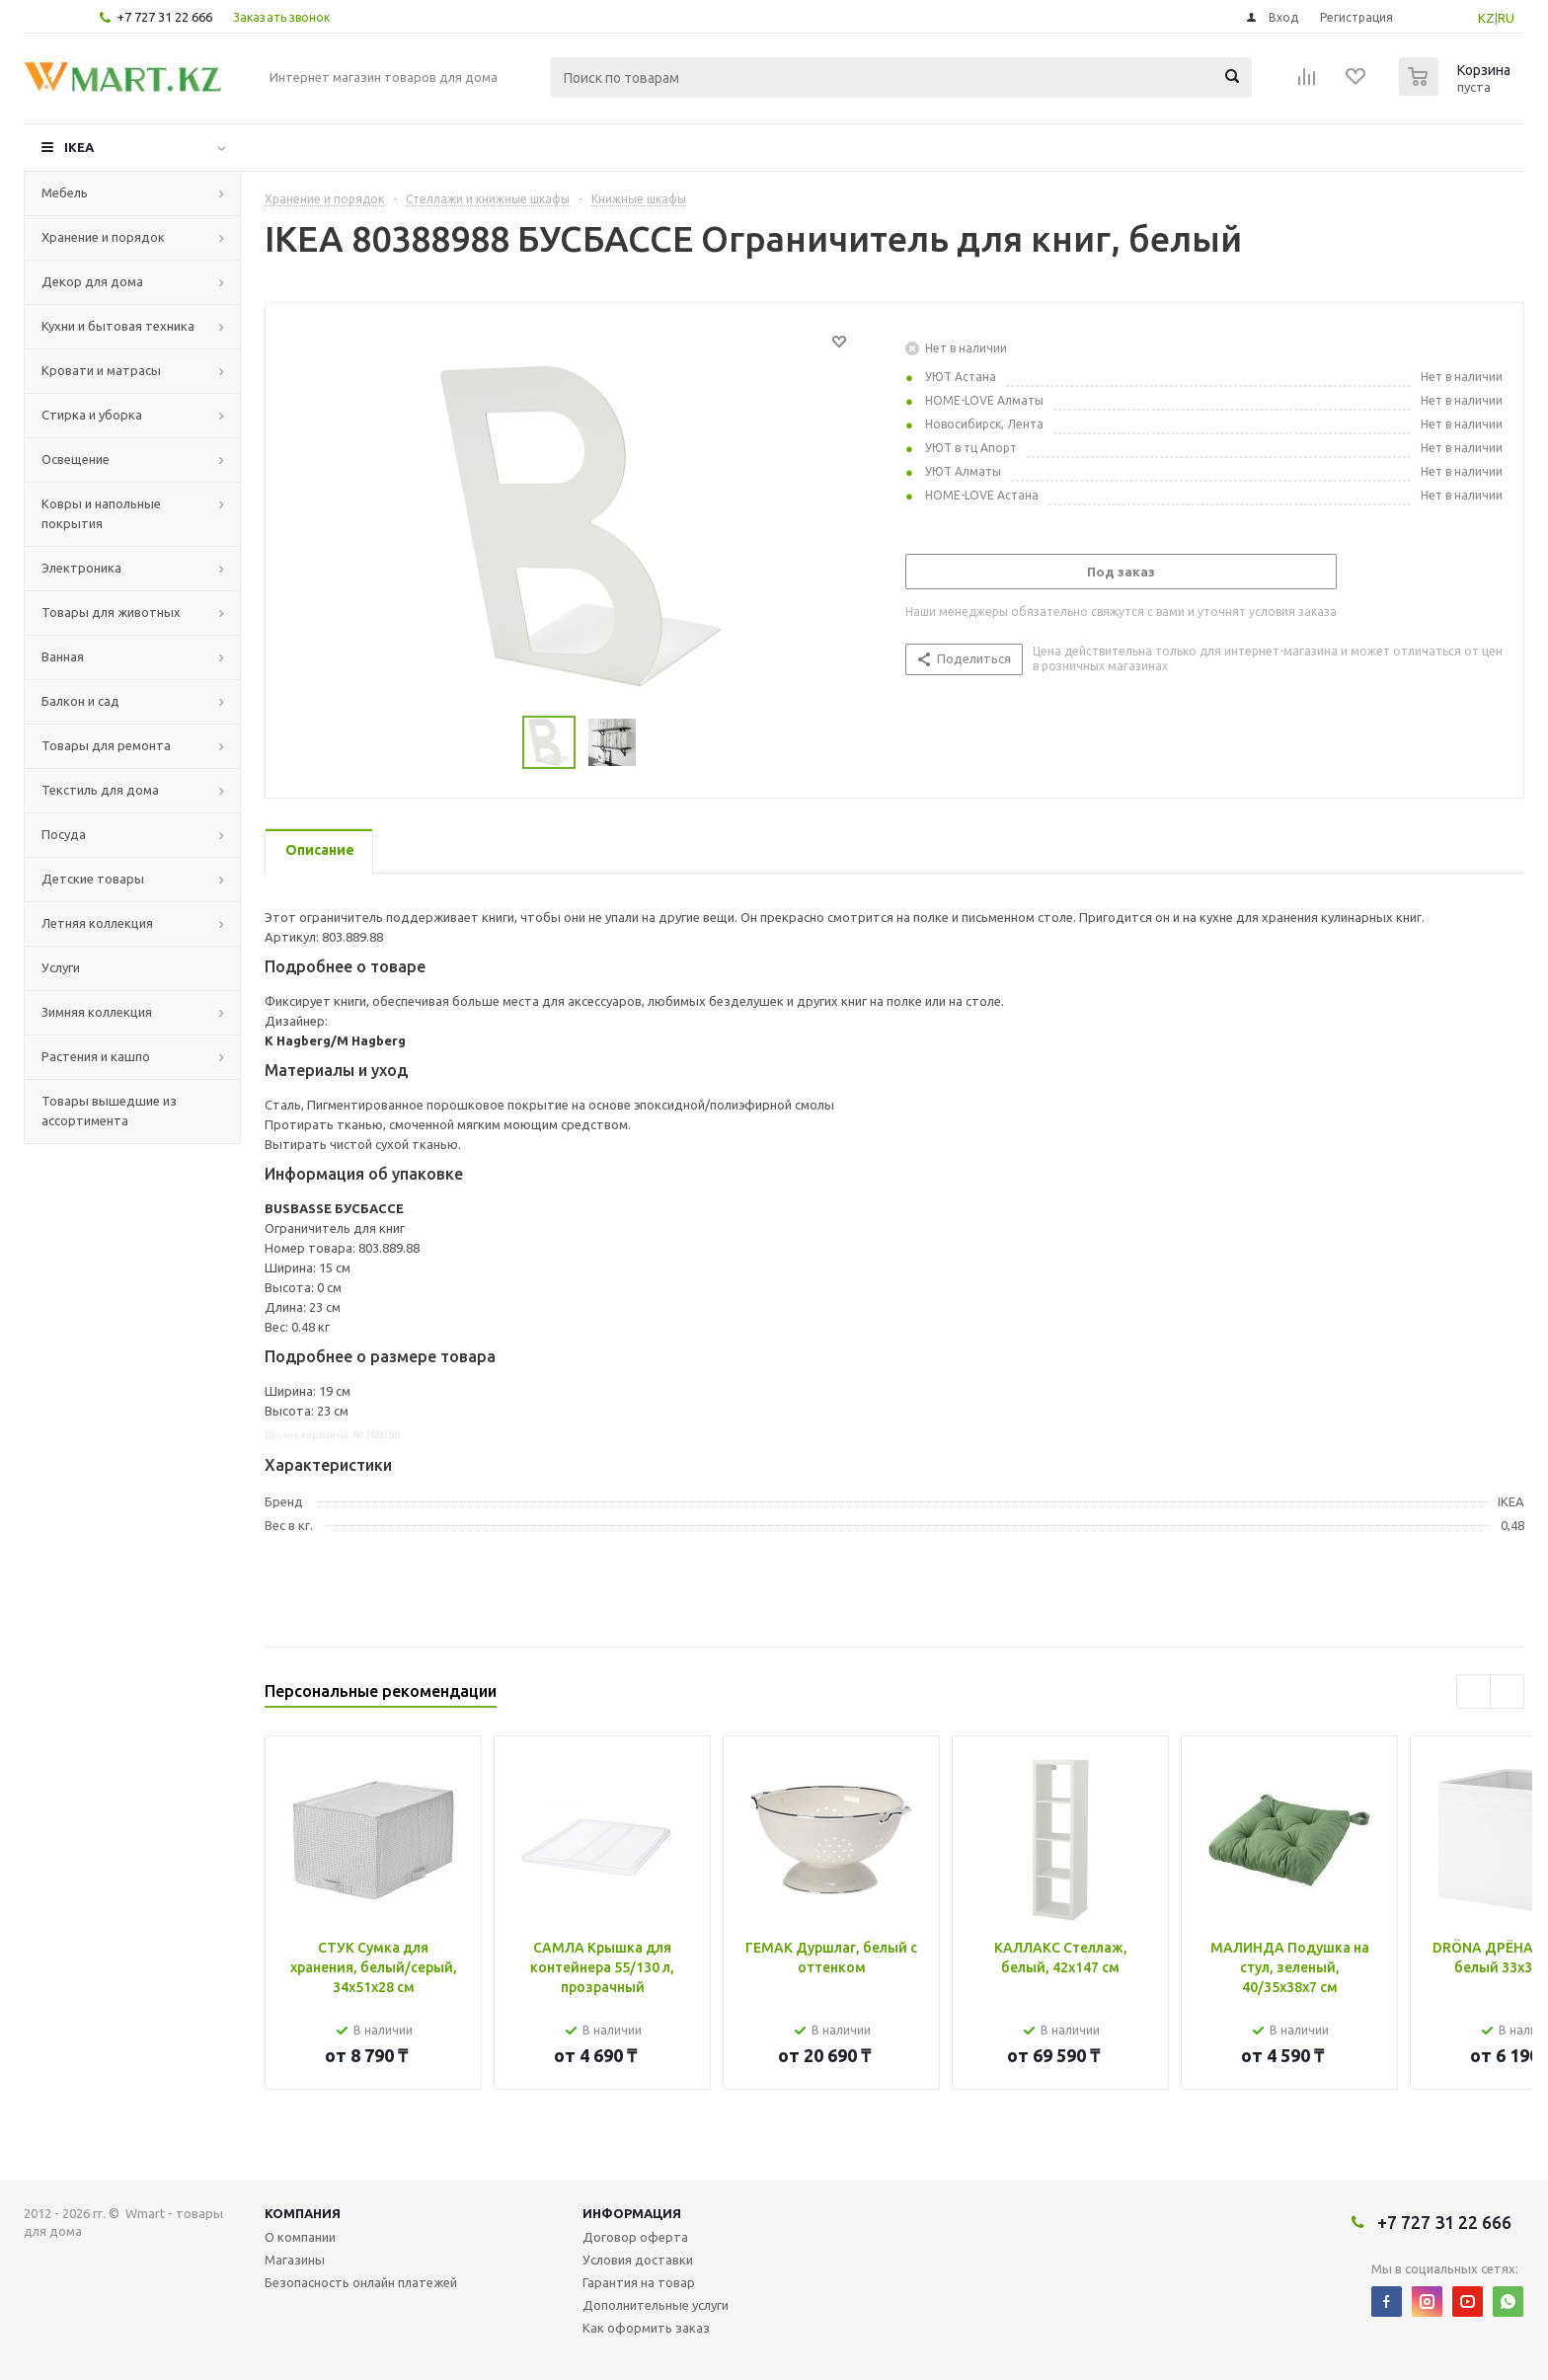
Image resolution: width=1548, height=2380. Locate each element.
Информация (631, 2213)
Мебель (64, 192)
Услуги (60, 967)
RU (1506, 18)
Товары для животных (111, 612)
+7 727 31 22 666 (164, 17)
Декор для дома (92, 281)
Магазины (295, 2259)
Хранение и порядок (103, 237)
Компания (303, 2213)
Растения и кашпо (95, 1056)
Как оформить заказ (646, 2328)
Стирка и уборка (91, 415)
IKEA (79, 147)
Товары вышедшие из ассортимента (109, 1110)
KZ (1486, 18)
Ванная (62, 656)
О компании (300, 2237)
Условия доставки (637, 2259)
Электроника (81, 568)
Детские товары (92, 878)
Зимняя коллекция (96, 1012)
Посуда (63, 834)
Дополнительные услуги (655, 2305)
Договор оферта (635, 2237)
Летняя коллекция (97, 923)
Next (1507, 1691)
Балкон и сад (80, 701)
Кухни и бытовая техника (117, 326)
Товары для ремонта (106, 745)
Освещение (75, 459)
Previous (1473, 1691)
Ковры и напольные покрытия (101, 513)
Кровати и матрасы (101, 370)
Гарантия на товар (638, 2282)
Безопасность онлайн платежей (361, 2282)
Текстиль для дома (100, 790)
